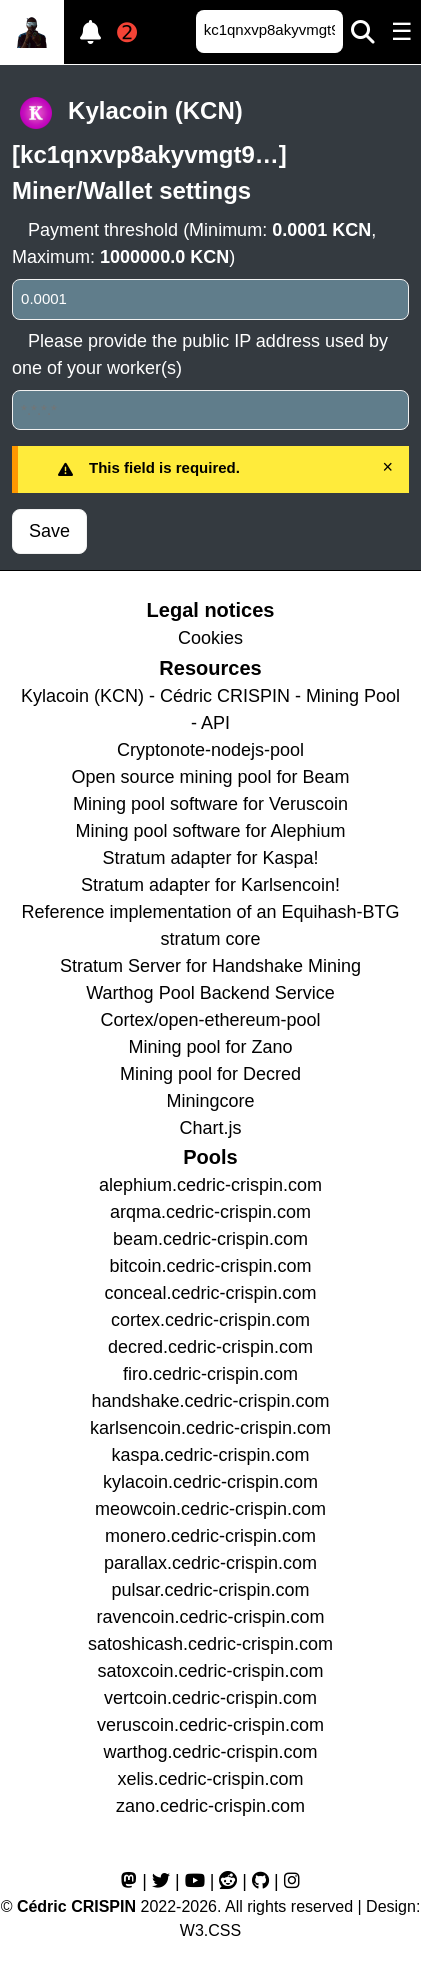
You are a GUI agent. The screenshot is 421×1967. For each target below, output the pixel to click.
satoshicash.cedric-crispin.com (210, 1644)
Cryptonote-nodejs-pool (210, 750)
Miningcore (210, 1101)
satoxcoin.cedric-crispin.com (210, 1671)
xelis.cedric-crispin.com (210, 1779)
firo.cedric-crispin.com (210, 1374)
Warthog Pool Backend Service (210, 993)
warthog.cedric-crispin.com (210, 1752)
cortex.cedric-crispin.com (210, 1320)
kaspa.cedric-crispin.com (210, 1455)
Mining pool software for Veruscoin (210, 804)
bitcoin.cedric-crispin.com (210, 1266)
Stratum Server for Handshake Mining (210, 966)
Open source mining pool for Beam (210, 777)
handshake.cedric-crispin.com (210, 1401)
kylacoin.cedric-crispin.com (210, 1482)
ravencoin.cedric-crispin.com (210, 1617)
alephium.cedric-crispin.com (210, 1185)
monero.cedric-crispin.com (210, 1536)
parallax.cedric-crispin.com (210, 1563)
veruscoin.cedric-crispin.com (210, 1725)
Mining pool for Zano (210, 1047)
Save (49, 531)
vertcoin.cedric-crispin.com (210, 1698)
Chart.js (210, 1128)
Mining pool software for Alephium (210, 831)
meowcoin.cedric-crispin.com (210, 1509)
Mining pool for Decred (210, 1074)
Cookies (210, 638)
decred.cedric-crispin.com (210, 1347)
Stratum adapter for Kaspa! (210, 858)
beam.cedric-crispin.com (210, 1239)
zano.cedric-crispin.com (210, 1806)
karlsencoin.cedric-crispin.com (210, 1428)
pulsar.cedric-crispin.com (210, 1590)
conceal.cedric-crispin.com (210, 1293)
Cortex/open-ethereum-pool (210, 1020)
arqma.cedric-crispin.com (210, 1212)
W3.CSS (210, 1930)
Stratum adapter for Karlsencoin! (210, 885)
